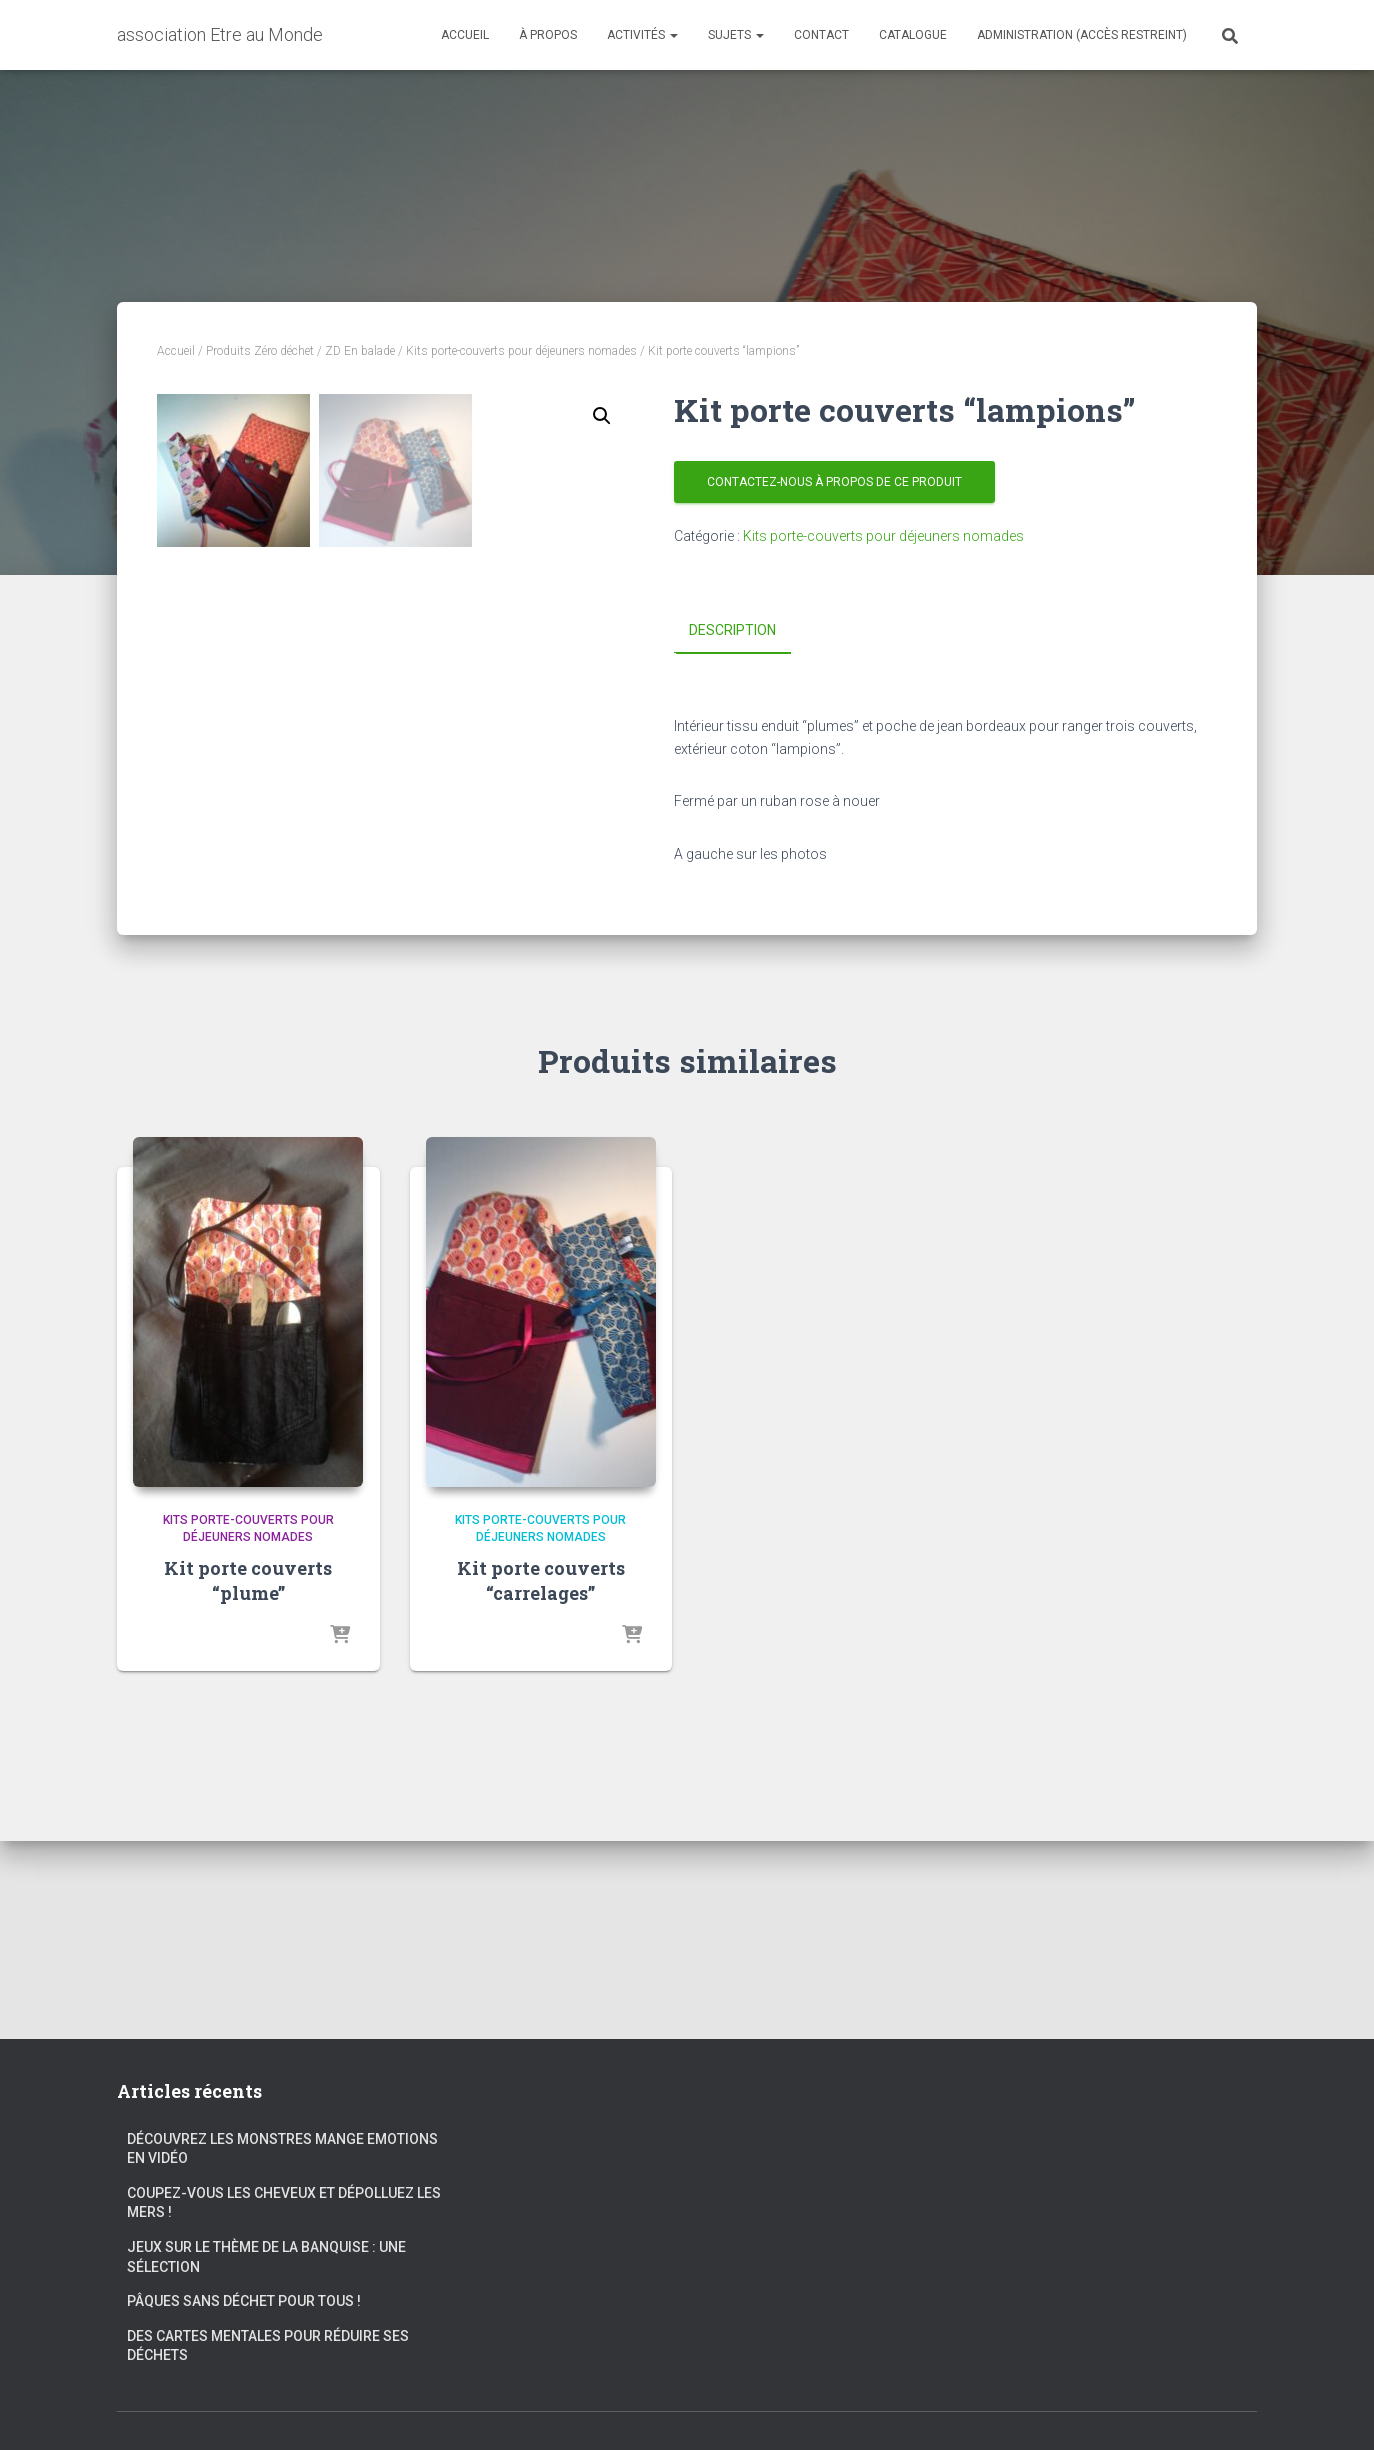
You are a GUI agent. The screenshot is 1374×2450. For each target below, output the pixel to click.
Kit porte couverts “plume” (248, 1778)
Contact (821, 35)
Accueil (465, 35)
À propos (548, 35)
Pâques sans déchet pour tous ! (244, 2302)
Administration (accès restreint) (1082, 35)
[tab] (747, 631)
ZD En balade (360, 351)
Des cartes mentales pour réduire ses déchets (268, 2346)
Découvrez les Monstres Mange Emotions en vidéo (282, 2149)
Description (732, 630)
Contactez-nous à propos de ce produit (834, 482)
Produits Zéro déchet (260, 351)
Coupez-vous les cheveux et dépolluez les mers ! (284, 2203)
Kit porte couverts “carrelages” (541, 1778)
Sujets (736, 35)
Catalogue (913, 35)
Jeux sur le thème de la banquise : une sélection (266, 2257)
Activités (642, 35)
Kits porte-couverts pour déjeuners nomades (521, 351)
